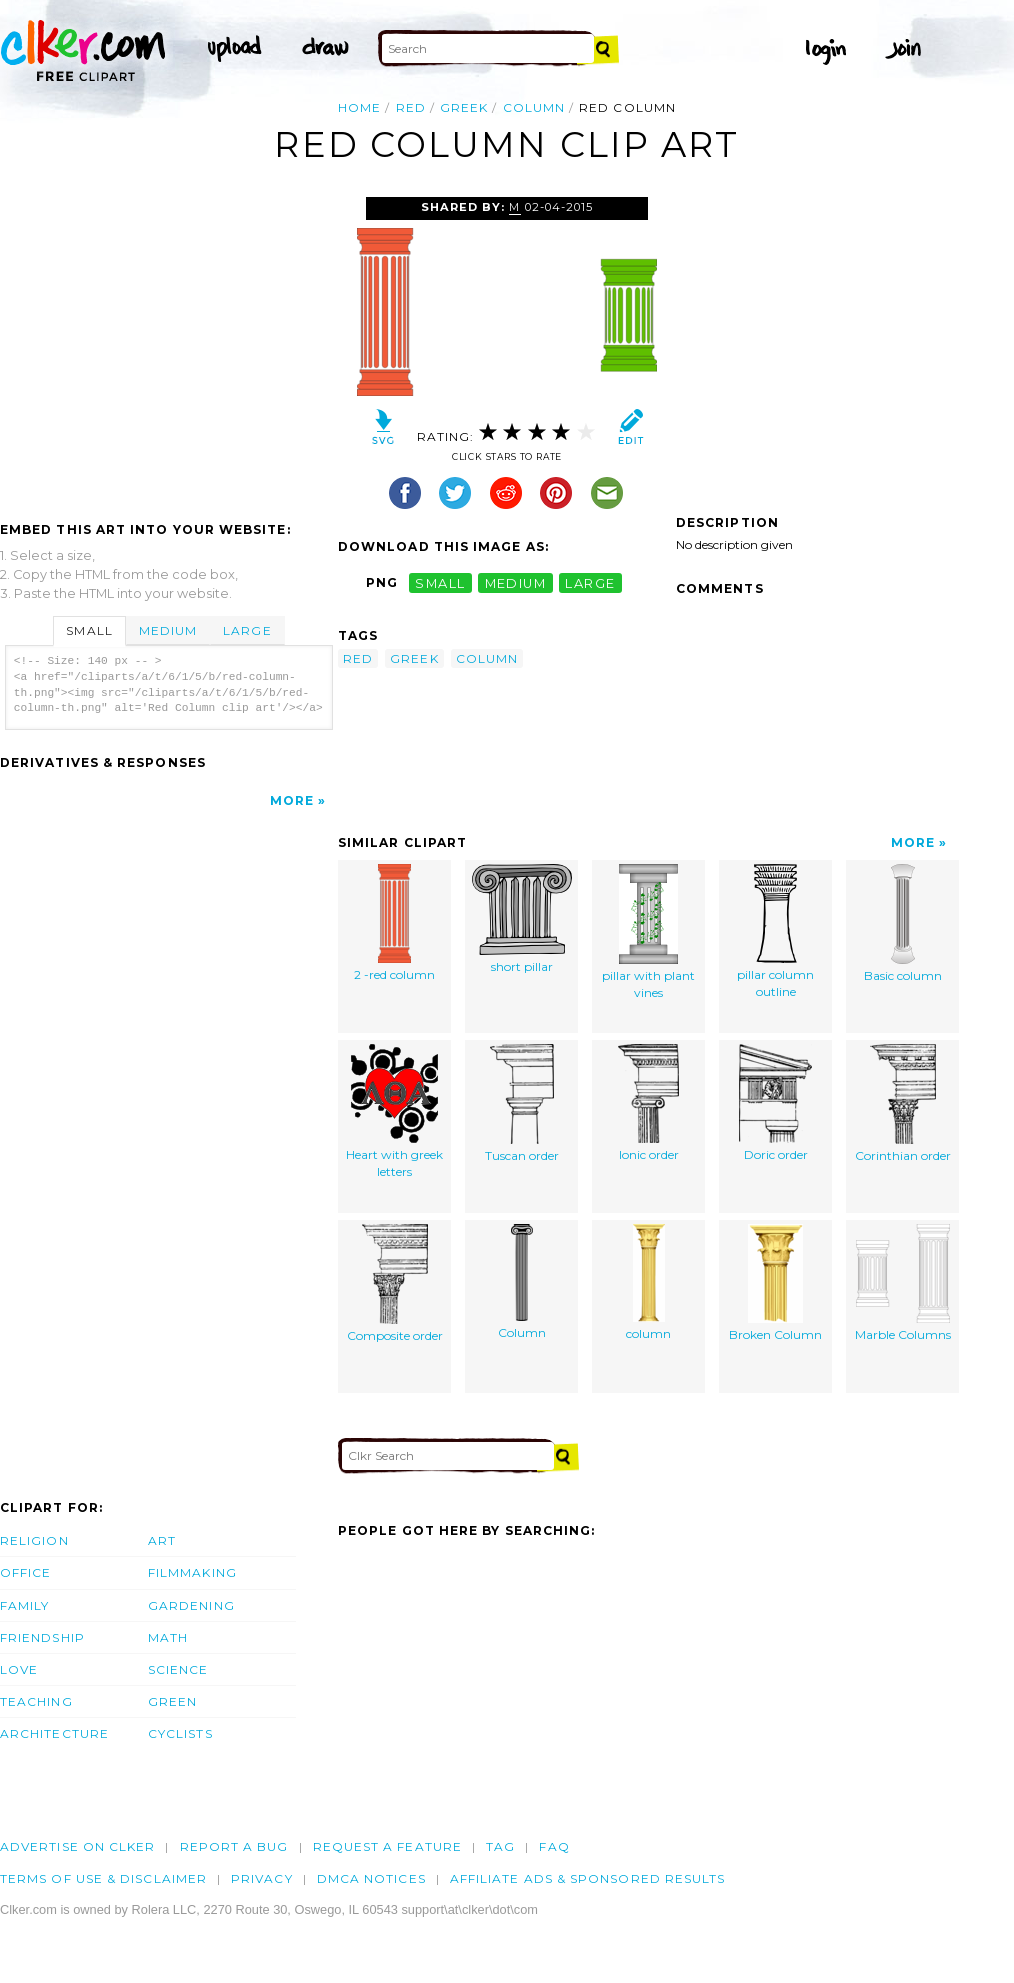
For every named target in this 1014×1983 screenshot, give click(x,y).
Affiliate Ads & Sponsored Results (588, 1878)
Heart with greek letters (394, 1112)
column (534, 107)
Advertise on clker (77, 1846)
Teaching (36, 1701)
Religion (34, 1540)
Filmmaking (192, 1572)
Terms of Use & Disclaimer (103, 1878)
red (411, 107)
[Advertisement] (168, 347)
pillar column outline (775, 932)
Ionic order (648, 1103)
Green (172, 1701)
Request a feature (387, 1846)
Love (19, 1669)
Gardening (191, 1605)
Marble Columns (903, 1283)
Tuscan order (522, 1104)
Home (359, 107)
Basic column (903, 924)
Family (24, 1605)
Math (168, 1637)
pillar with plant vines (648, 932)
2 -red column (394, 923)
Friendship (42, 1637)
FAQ (554, 1846)
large (590, 582)
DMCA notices (371, 1878)
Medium (168, 630)
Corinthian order (903, 1104)
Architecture (54, 1733)
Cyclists (180, 1733)
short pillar (522, 919)
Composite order (395, 1284)
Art (162, 1540)
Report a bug (234, 1846)
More (292, 800)
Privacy (262, 1878)
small (440, 582)
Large (247, 630)
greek (464, 107)
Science (178, 1669)
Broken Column (775, 1283)
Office (25, 1572)
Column (522, 1282)
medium (516, 582)
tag (500, 1846)
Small (89, 630)
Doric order (775, 1103)
